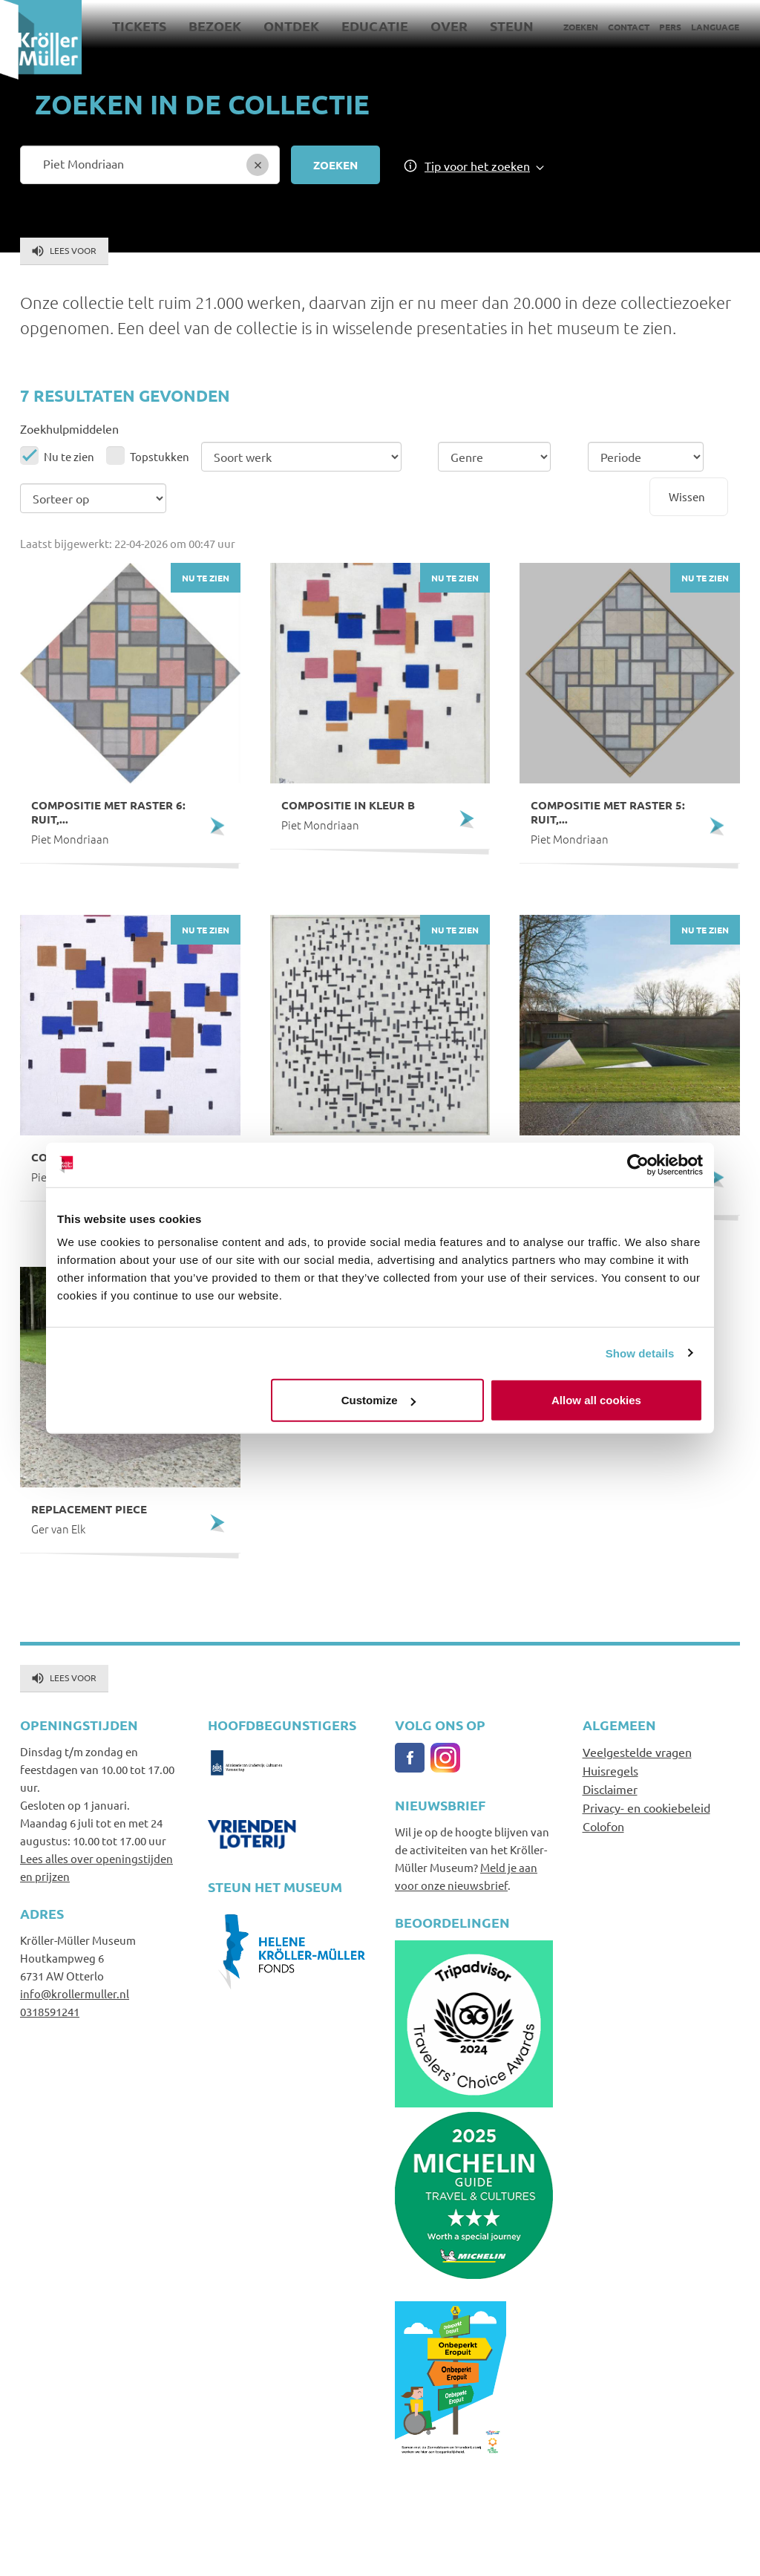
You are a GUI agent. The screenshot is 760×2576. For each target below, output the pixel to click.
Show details (640, 1352)
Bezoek (215, 25)
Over (449, 25)
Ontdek (291, 25)
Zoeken (580, 27)
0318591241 (49, 2011)
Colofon (603, 1826)
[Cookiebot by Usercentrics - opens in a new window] (638, 1164)
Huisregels (610, 1770)
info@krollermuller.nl (74, 1993)
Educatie (374, 25)
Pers (670, 27)
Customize (378, 1400)
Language (715, 27)
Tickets (139, 25)
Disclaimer (610, 1788)
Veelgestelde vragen (637, 1751)
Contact (628, 27)
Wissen (687, 496)
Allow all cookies (596, 1400)
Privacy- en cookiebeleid (646, 1807)
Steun (512, 25)
